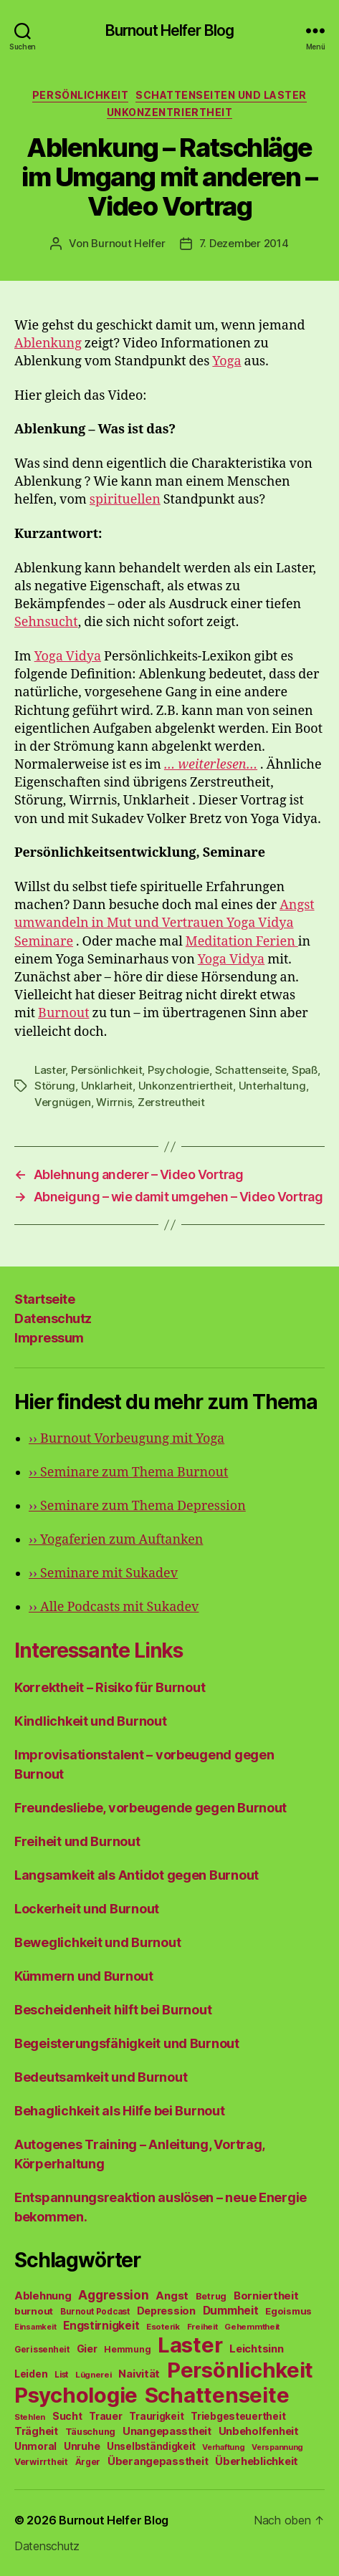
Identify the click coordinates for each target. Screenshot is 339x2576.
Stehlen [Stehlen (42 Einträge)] (29, 2417)
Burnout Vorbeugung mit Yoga (126, 1439)
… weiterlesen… (210, 764)
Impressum (49, 1337)
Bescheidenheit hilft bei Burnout (112, 2009)
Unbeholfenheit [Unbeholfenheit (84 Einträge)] (259, 2431)
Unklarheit (107, 1085)
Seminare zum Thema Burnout (128, 1472)
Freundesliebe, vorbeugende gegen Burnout (150, 1807)
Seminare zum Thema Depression (137, 1506)
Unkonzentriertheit (169, 112)
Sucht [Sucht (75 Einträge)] (67, 2416)
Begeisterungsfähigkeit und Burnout (126, 2043)
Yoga (226, 361)
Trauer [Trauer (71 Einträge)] (105, 2416)
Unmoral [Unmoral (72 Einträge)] (35, 2446)
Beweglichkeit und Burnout (97, 1942)
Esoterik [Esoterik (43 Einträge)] (163, 2327)
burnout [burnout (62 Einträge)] (33, 2311)
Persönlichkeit (80, 95)
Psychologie (178, 1070)
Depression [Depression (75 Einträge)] (166, 2311)
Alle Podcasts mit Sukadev (114, 1607)
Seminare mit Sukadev (103, 1573)
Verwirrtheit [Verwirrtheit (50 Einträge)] (41, 2461)
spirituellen (125, 499)
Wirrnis (114, 1102)
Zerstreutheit (171, 1102)
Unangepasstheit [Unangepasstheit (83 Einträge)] (167, 2431)
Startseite (44, 1299)
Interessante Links (98, 1650)
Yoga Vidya (67, 656)
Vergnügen (62, 1102)
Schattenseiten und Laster (221, 95)
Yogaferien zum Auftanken (116, 1540)
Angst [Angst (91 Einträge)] (172, 2295)
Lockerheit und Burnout (86, 1908)
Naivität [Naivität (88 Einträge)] (139, 2373)
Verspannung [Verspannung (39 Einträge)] (277, 2447)
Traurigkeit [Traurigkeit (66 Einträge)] (156, 2416)
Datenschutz (53, 1318)
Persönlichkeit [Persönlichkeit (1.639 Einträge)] (240, 2370)
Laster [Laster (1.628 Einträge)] (190, 2345)
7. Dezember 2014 (244, 243)
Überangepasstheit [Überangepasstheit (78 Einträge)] (158, 2461)
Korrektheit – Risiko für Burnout (109, 1687)
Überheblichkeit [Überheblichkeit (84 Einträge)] (256, 2461)
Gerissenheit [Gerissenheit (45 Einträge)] (42, 2350)
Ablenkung (48, 343)
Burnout (63, 1013)
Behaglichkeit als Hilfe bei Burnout (119, 2110)
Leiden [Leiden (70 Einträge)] (30, 2374)
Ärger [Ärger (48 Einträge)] (88, 2461)
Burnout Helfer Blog (169, 30)
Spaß (304, 1070)
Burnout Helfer (128, 243)
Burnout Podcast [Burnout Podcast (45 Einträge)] (95, 2312)
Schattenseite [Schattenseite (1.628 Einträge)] (217, 2395)
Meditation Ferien (242, 941)
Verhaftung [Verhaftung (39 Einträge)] (223, 2447)
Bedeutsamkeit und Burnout (100, 2077)
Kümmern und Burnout (83, 1976)
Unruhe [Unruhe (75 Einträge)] (82, 2446)
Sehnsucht (46, 622)
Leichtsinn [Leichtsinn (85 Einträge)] (256, 2348)
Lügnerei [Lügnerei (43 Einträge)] (93, 2375)
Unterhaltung (272, 1085)
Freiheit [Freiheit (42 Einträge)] (202, 2327)
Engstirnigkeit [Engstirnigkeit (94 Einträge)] (101, 2325)
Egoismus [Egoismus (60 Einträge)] (288, 2311)
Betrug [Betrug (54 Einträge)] (211, 2296)
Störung (54, 1085)
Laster (49, 1070)
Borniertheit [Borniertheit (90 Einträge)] (266, 2295)
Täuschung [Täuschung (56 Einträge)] (90, 2431)
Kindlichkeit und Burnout (90, 1721)
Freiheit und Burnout (77, 1841)
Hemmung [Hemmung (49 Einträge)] (127, 2349)
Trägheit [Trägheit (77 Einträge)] (36, 2431)
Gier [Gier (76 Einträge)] (87, 2348)
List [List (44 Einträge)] (61, 2375)
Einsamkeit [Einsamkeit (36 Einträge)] (35, 2327)
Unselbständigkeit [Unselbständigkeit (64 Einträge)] (151, 2446)
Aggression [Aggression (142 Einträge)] (113, 2294)
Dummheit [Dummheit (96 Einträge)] (231, 2310)
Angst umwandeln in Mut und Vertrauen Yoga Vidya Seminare (164, 923)
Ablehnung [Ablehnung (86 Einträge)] (43, 2295)
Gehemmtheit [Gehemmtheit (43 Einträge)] (252, 2327)
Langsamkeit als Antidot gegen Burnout (136, 1875)
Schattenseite (251, 1070)
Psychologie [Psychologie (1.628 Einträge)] (76, 2395)
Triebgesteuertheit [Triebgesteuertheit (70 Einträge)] (238, 2416)
